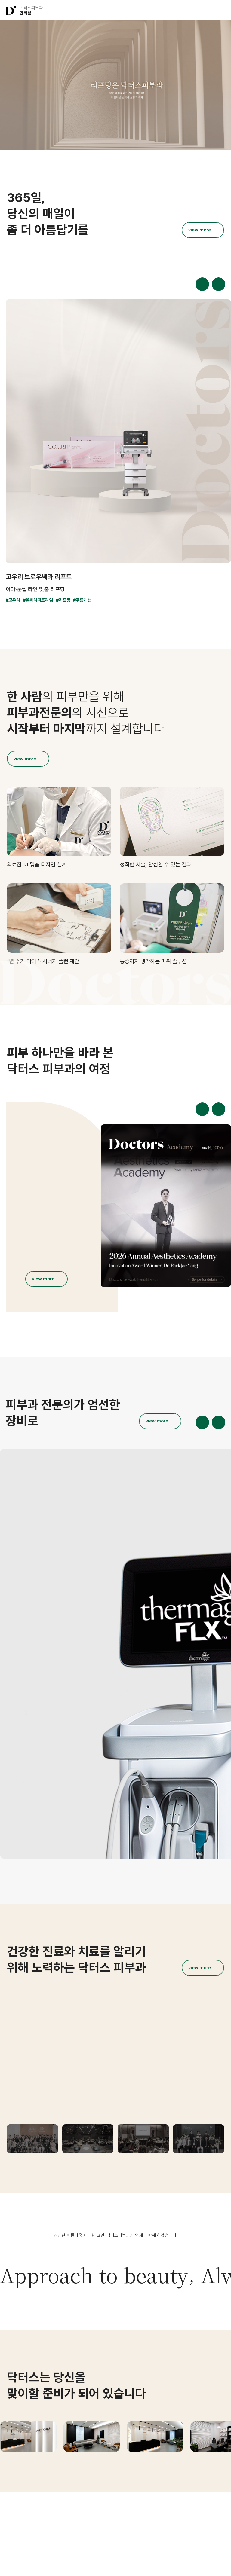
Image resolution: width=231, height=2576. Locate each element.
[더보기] (203, 230)
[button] (197, 10)
